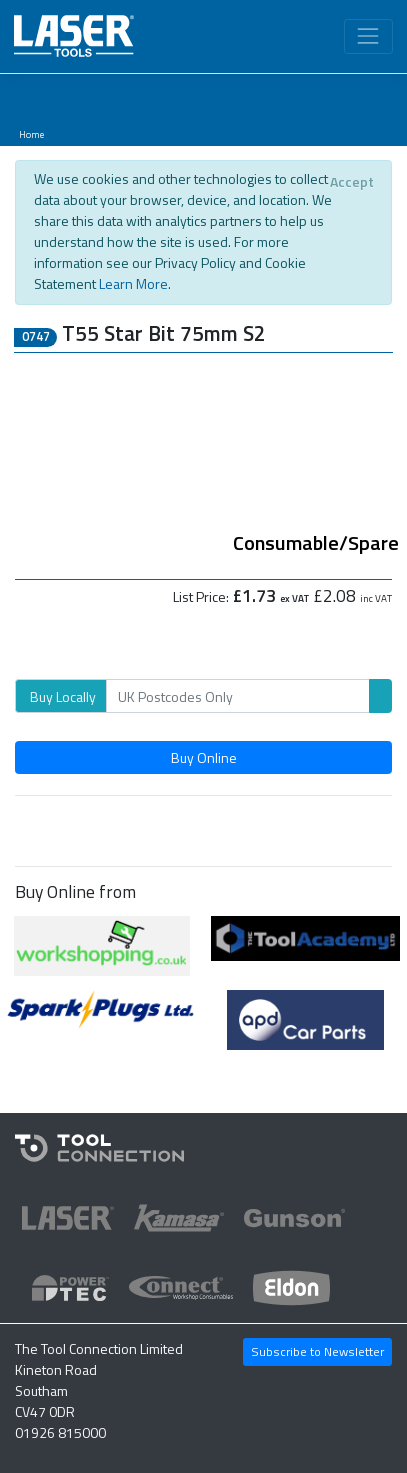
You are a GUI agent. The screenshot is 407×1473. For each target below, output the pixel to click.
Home (31, 134)
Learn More (133, 283)
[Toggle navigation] (368, 36)
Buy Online (204, 757)
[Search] (238, 696)
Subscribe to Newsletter (317, 1351)
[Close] (351, 182)
